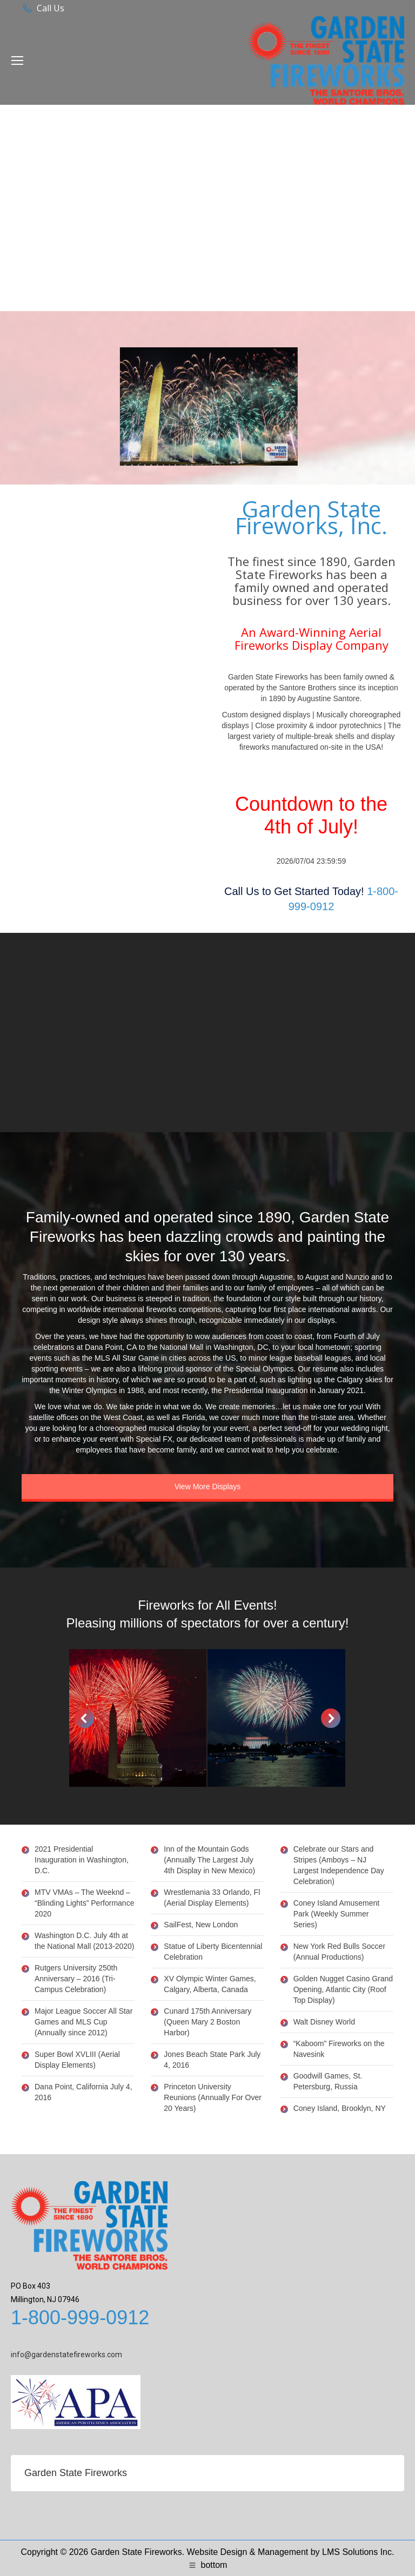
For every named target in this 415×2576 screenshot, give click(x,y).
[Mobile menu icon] (17, 60)
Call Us (50, 8)
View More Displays (208, 1486)
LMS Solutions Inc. (358, 2552)
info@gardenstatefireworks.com (66, 2354)
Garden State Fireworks (75, 2472)
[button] (84, 1718)
